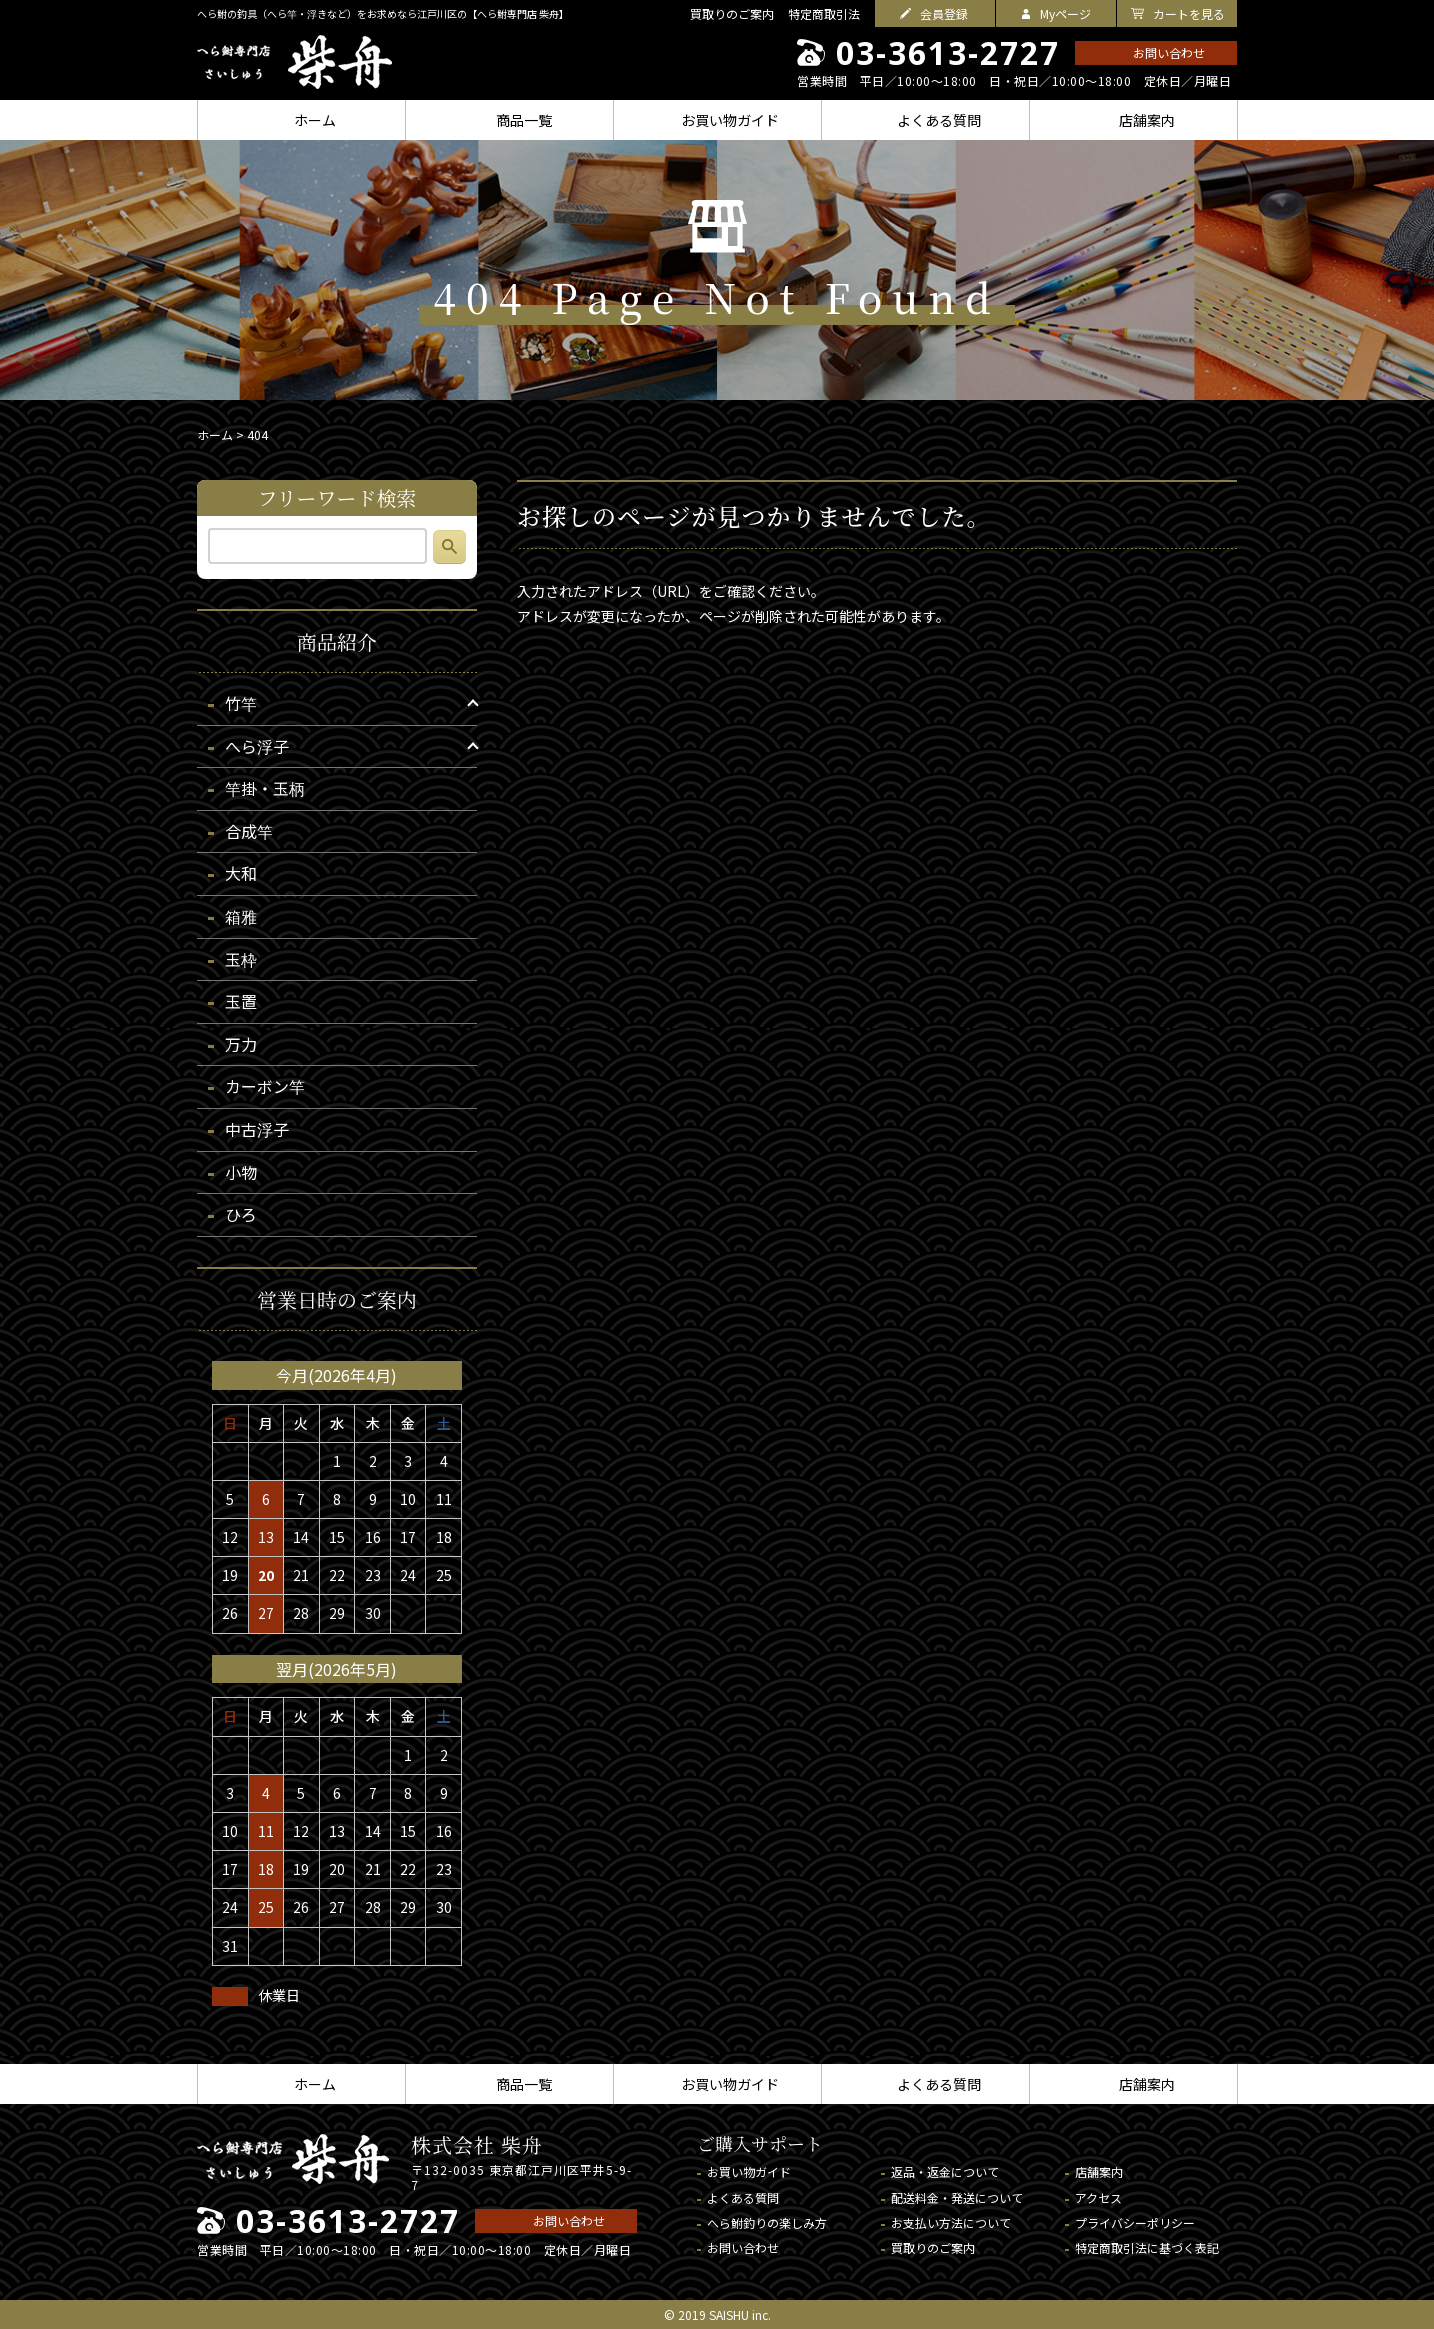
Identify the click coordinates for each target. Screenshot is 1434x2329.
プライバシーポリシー (1135, 2222)
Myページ (1065, 13)
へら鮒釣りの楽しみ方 (767, 2222)
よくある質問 (743, 2197)
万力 (241, 1044)
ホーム (215, 434)
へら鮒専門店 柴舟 (294, 62)
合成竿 (249, 831)
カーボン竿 (265, 1086)
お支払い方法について (951, 2222)
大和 (241, 873)
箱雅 (241, 916)
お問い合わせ (1169, 52)
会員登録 (944, 13)
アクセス (1098, 2197)
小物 (241, 1172)
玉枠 (241, 959)
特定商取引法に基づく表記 (1147, 2247)
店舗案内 (1099, 2171)
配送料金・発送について (957, 2197)
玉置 (241, 1001)
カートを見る (1189, 13)
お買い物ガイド (749, 2171)
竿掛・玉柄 (265, 788)
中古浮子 (257, 1129)
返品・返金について (945, 2171)
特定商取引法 (824, 13)
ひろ (241, 1214)
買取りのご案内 (732, 13)
